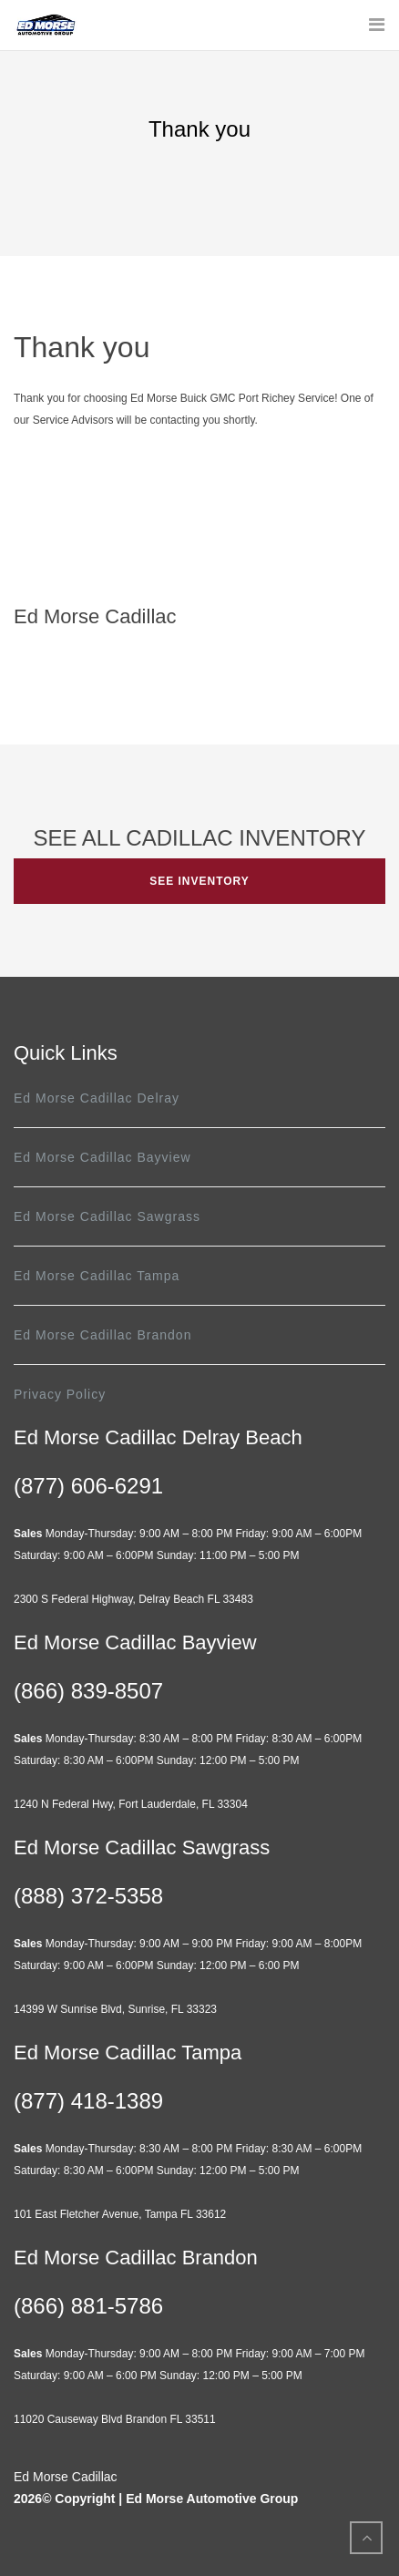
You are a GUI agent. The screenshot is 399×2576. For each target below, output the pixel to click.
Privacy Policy (60, 1394)
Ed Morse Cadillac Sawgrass (107, 1216)
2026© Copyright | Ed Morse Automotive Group (156, 2498)
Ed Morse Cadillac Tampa (96, 1275)
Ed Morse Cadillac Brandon (102, 1335)
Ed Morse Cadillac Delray (96, 1098)
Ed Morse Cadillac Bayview (102, 1157)
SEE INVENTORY (199, 881)
